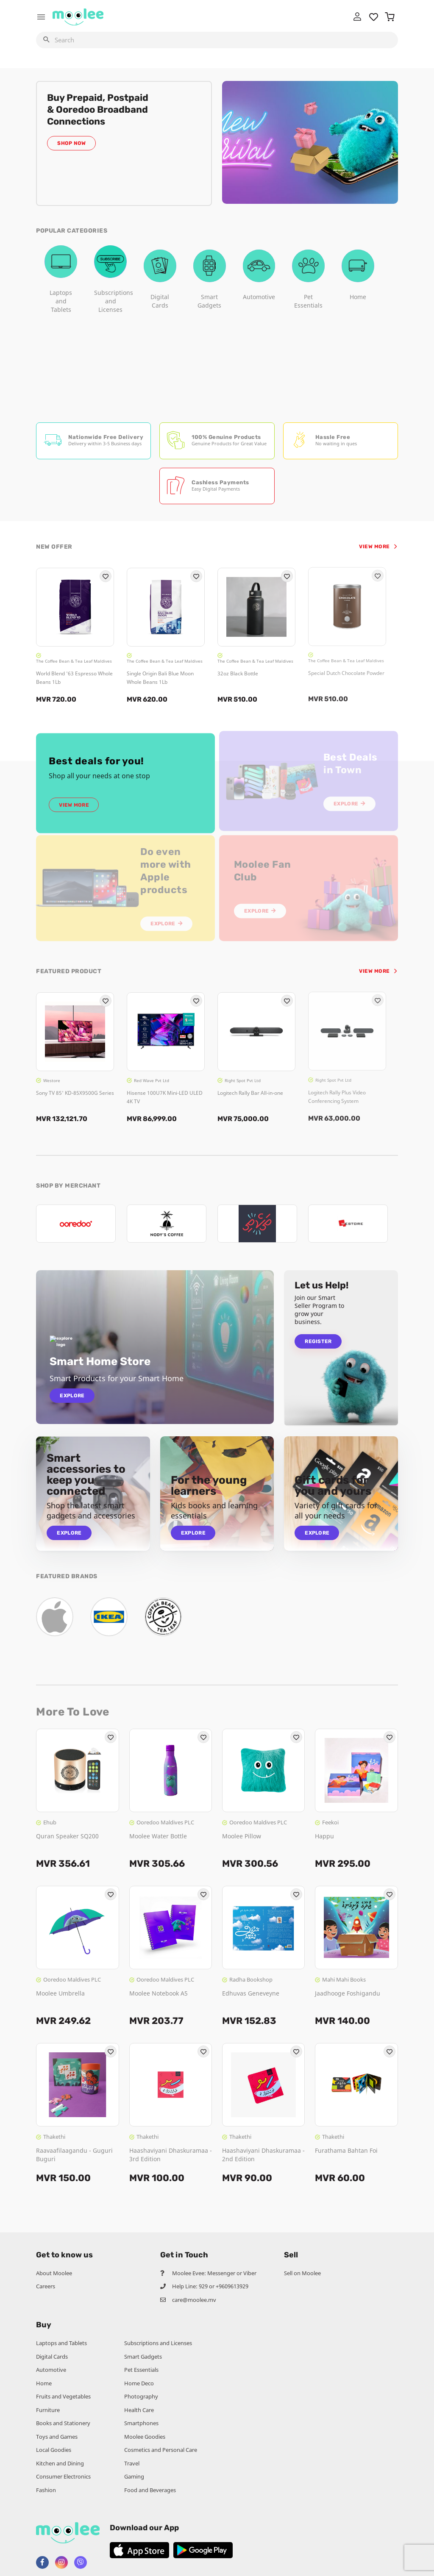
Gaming (134, 2476)
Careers (45, 2286)
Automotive (51, 2369)
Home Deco (139, 2383)
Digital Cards (52, 2356)
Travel (131, 2463)
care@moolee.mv (194, 2300)
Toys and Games (57, 2436)
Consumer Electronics (63, 2476)
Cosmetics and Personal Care (160, 2450)
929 (203, 2286)
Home (44, 2383)
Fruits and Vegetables (63, 2396)
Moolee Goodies (144, 2436)
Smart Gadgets (143, 2356)
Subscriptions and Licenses (158, 2343)
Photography (141, 2396)
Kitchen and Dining (60, 2463)
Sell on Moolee (302, 2273)
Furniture (48, 2410)
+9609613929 (232, 2286)
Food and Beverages (150, 2490)
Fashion (46, 2490)
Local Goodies (53, 2450)
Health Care (139, 2410)
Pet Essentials (141, 2369)
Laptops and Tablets (61, 2343)
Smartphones (141, 2423)
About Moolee (54, 2273)
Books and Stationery (63, 2423)
